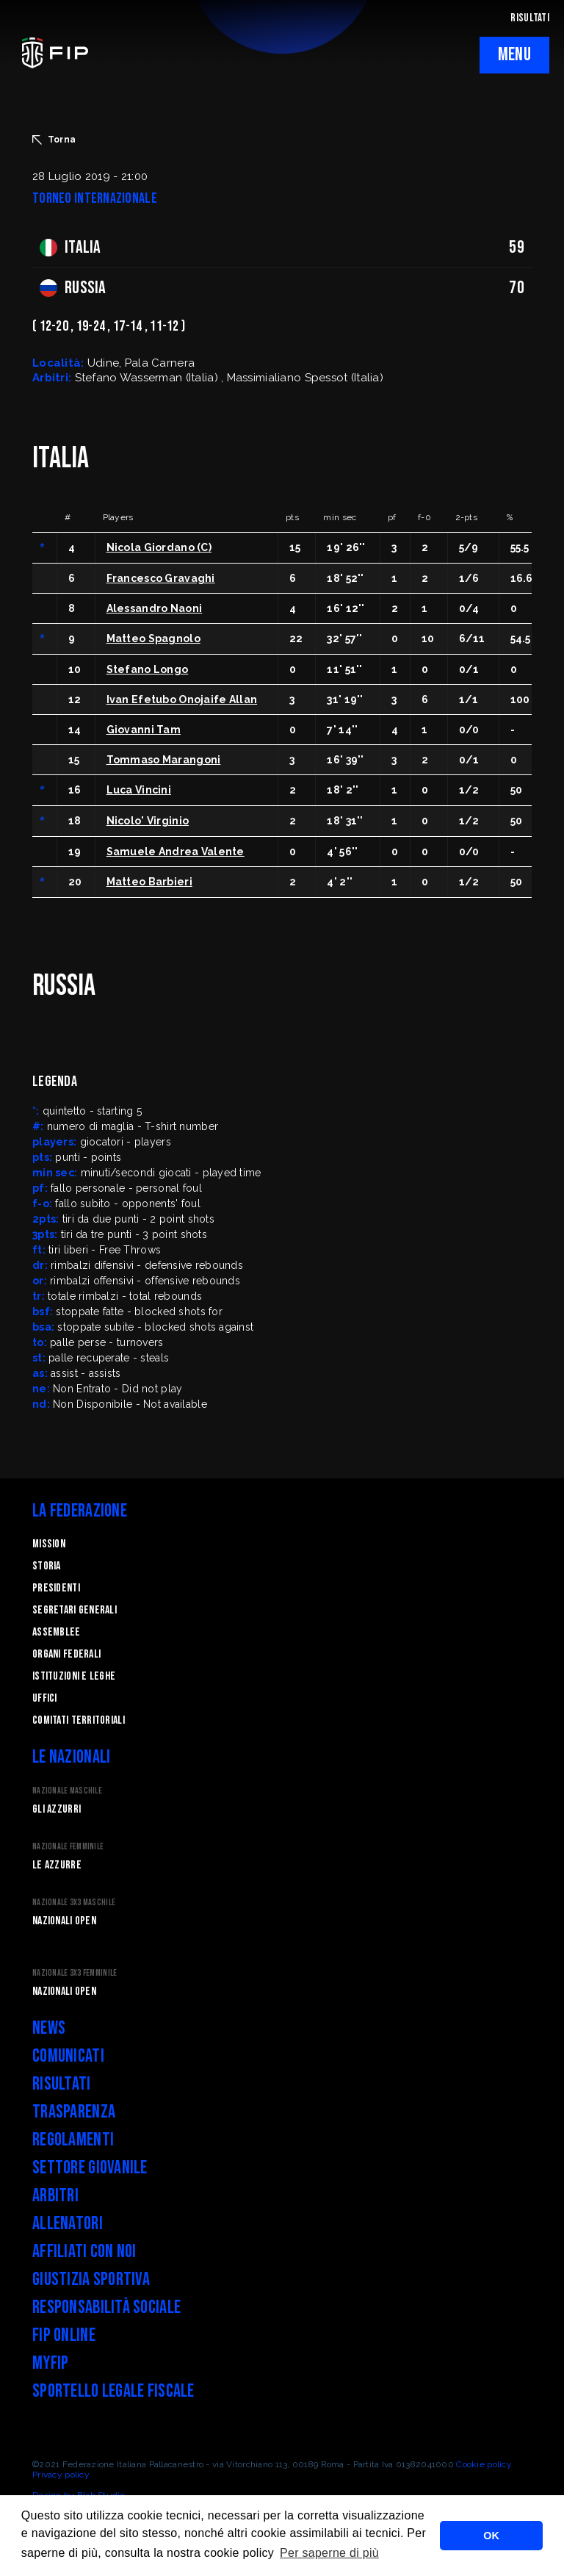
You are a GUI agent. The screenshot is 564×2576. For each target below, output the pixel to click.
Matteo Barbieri (149, 882)
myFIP (50, 2363)
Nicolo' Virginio (147, 821)
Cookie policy (484, 2464)
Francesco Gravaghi (160, 578)
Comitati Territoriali (78, 1720)
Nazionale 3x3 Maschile (73, 1902)
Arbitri (55, 2195)
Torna (54, 139)
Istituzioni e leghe (73, 1676)
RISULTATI (529, 18)
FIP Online (63, 2335)
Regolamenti (73, 2140)
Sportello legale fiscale (113, 2391)
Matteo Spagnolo (153, 638)
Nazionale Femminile (68, 1846)
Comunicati (68, 2056)
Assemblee (56, 1632)
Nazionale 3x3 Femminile (74, 1973)
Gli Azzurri (56, 1809)
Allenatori (67, 2223)
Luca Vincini (138, 790)
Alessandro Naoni (154, 608)
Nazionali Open (64, 1921)
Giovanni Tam (143, 729)
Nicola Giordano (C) (159, 547)
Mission (48, 1544)
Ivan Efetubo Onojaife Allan (182, 699)
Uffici (44, 1698)
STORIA (46, 1566)
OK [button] (491, 2535)
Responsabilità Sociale (106, 2307)
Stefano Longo (147, 669)
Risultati (61, 2084)
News (48, 2028)
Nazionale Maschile (67, 1790)
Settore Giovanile (90, 2167)
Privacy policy (61, 2474)
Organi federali (66, 1654)
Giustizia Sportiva (91, 2279)
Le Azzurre (57, 1865)
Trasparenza (73, 2112)
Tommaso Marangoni (163, 760)
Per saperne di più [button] (329, 2553)
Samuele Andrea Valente (175, 851)
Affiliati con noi (84, 2251)
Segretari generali (74, 1610)
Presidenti (56, 1588)
